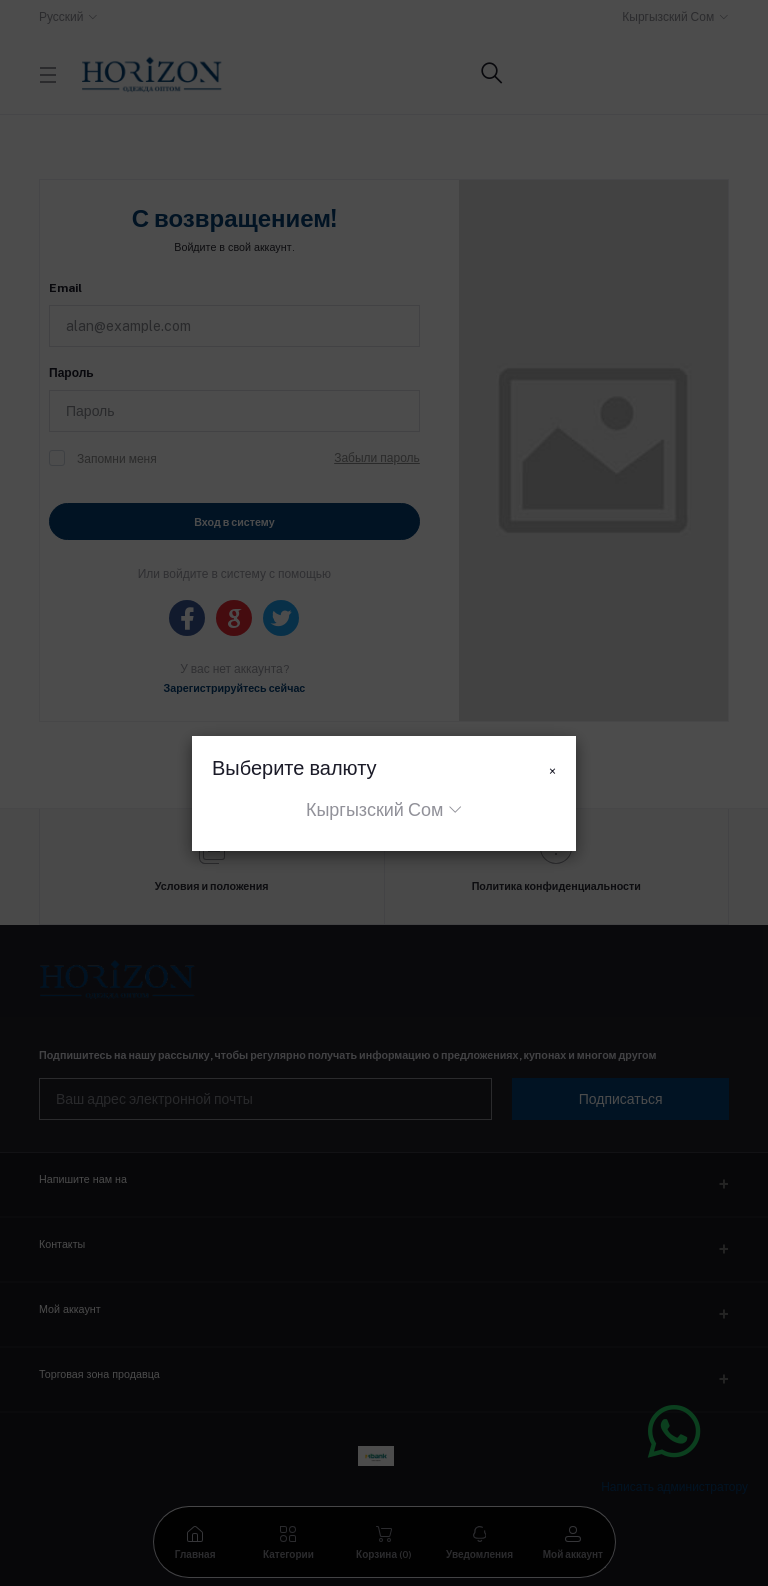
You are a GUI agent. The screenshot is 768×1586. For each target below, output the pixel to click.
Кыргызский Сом (374, 809)
